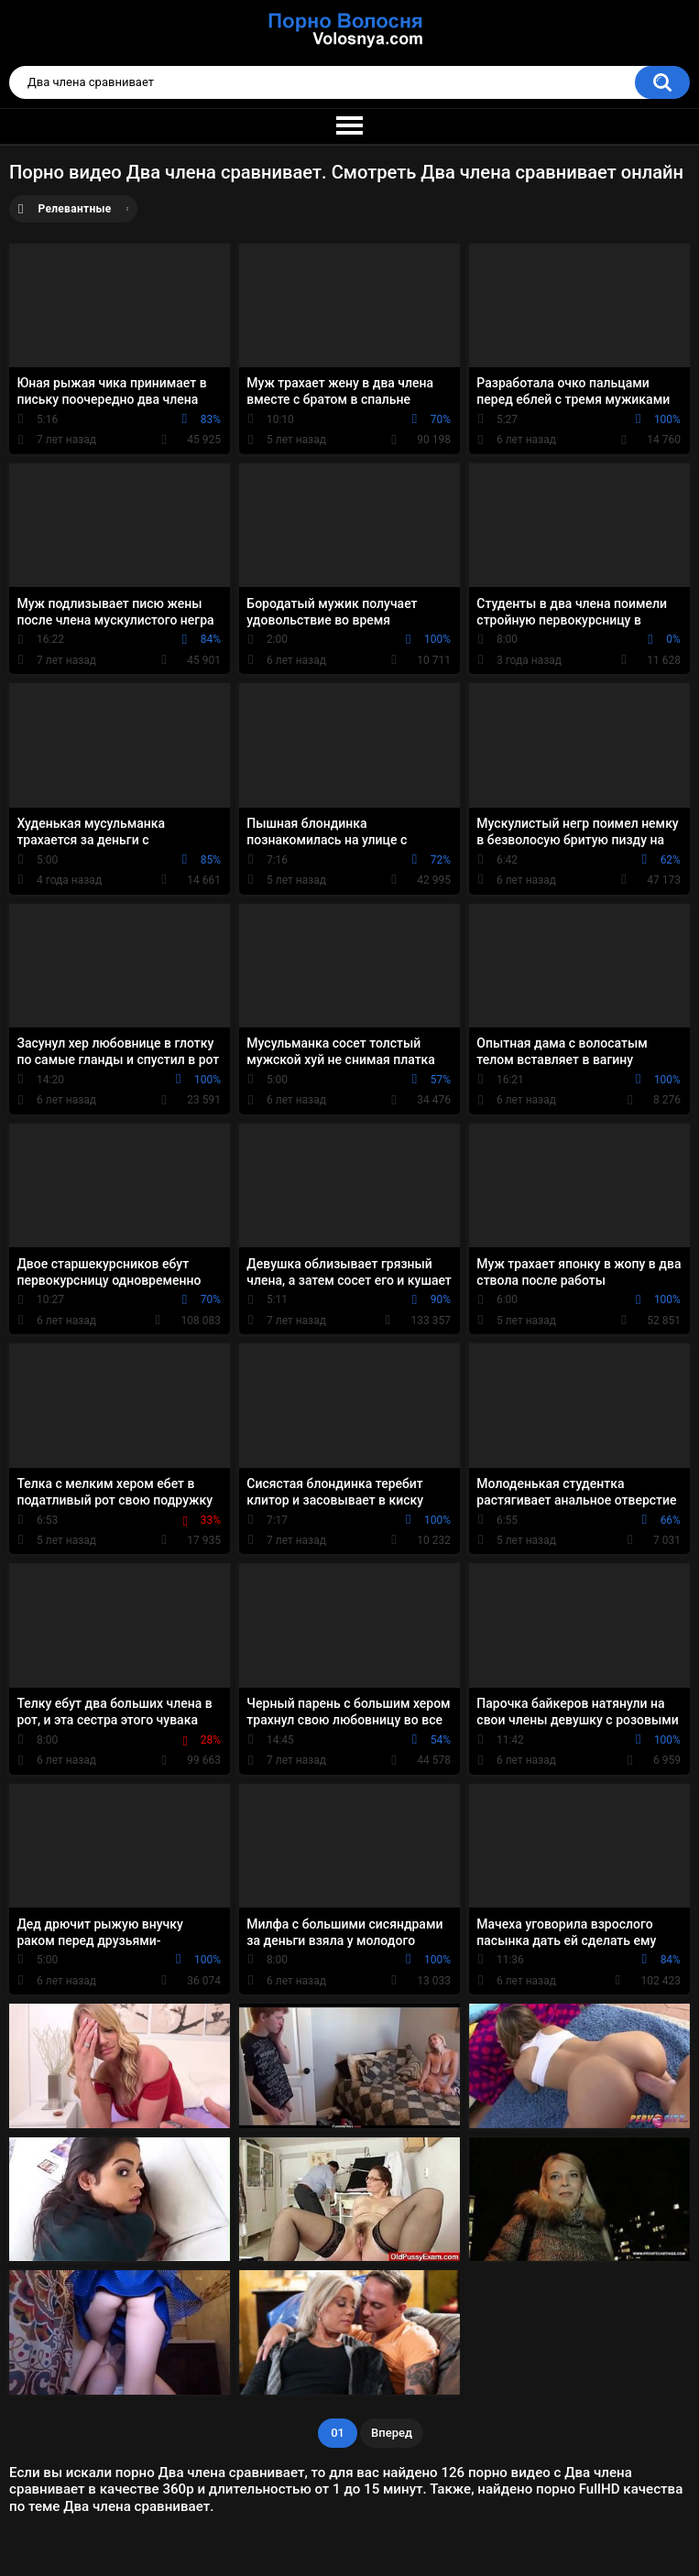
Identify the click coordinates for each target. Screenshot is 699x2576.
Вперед (391, 2433)
